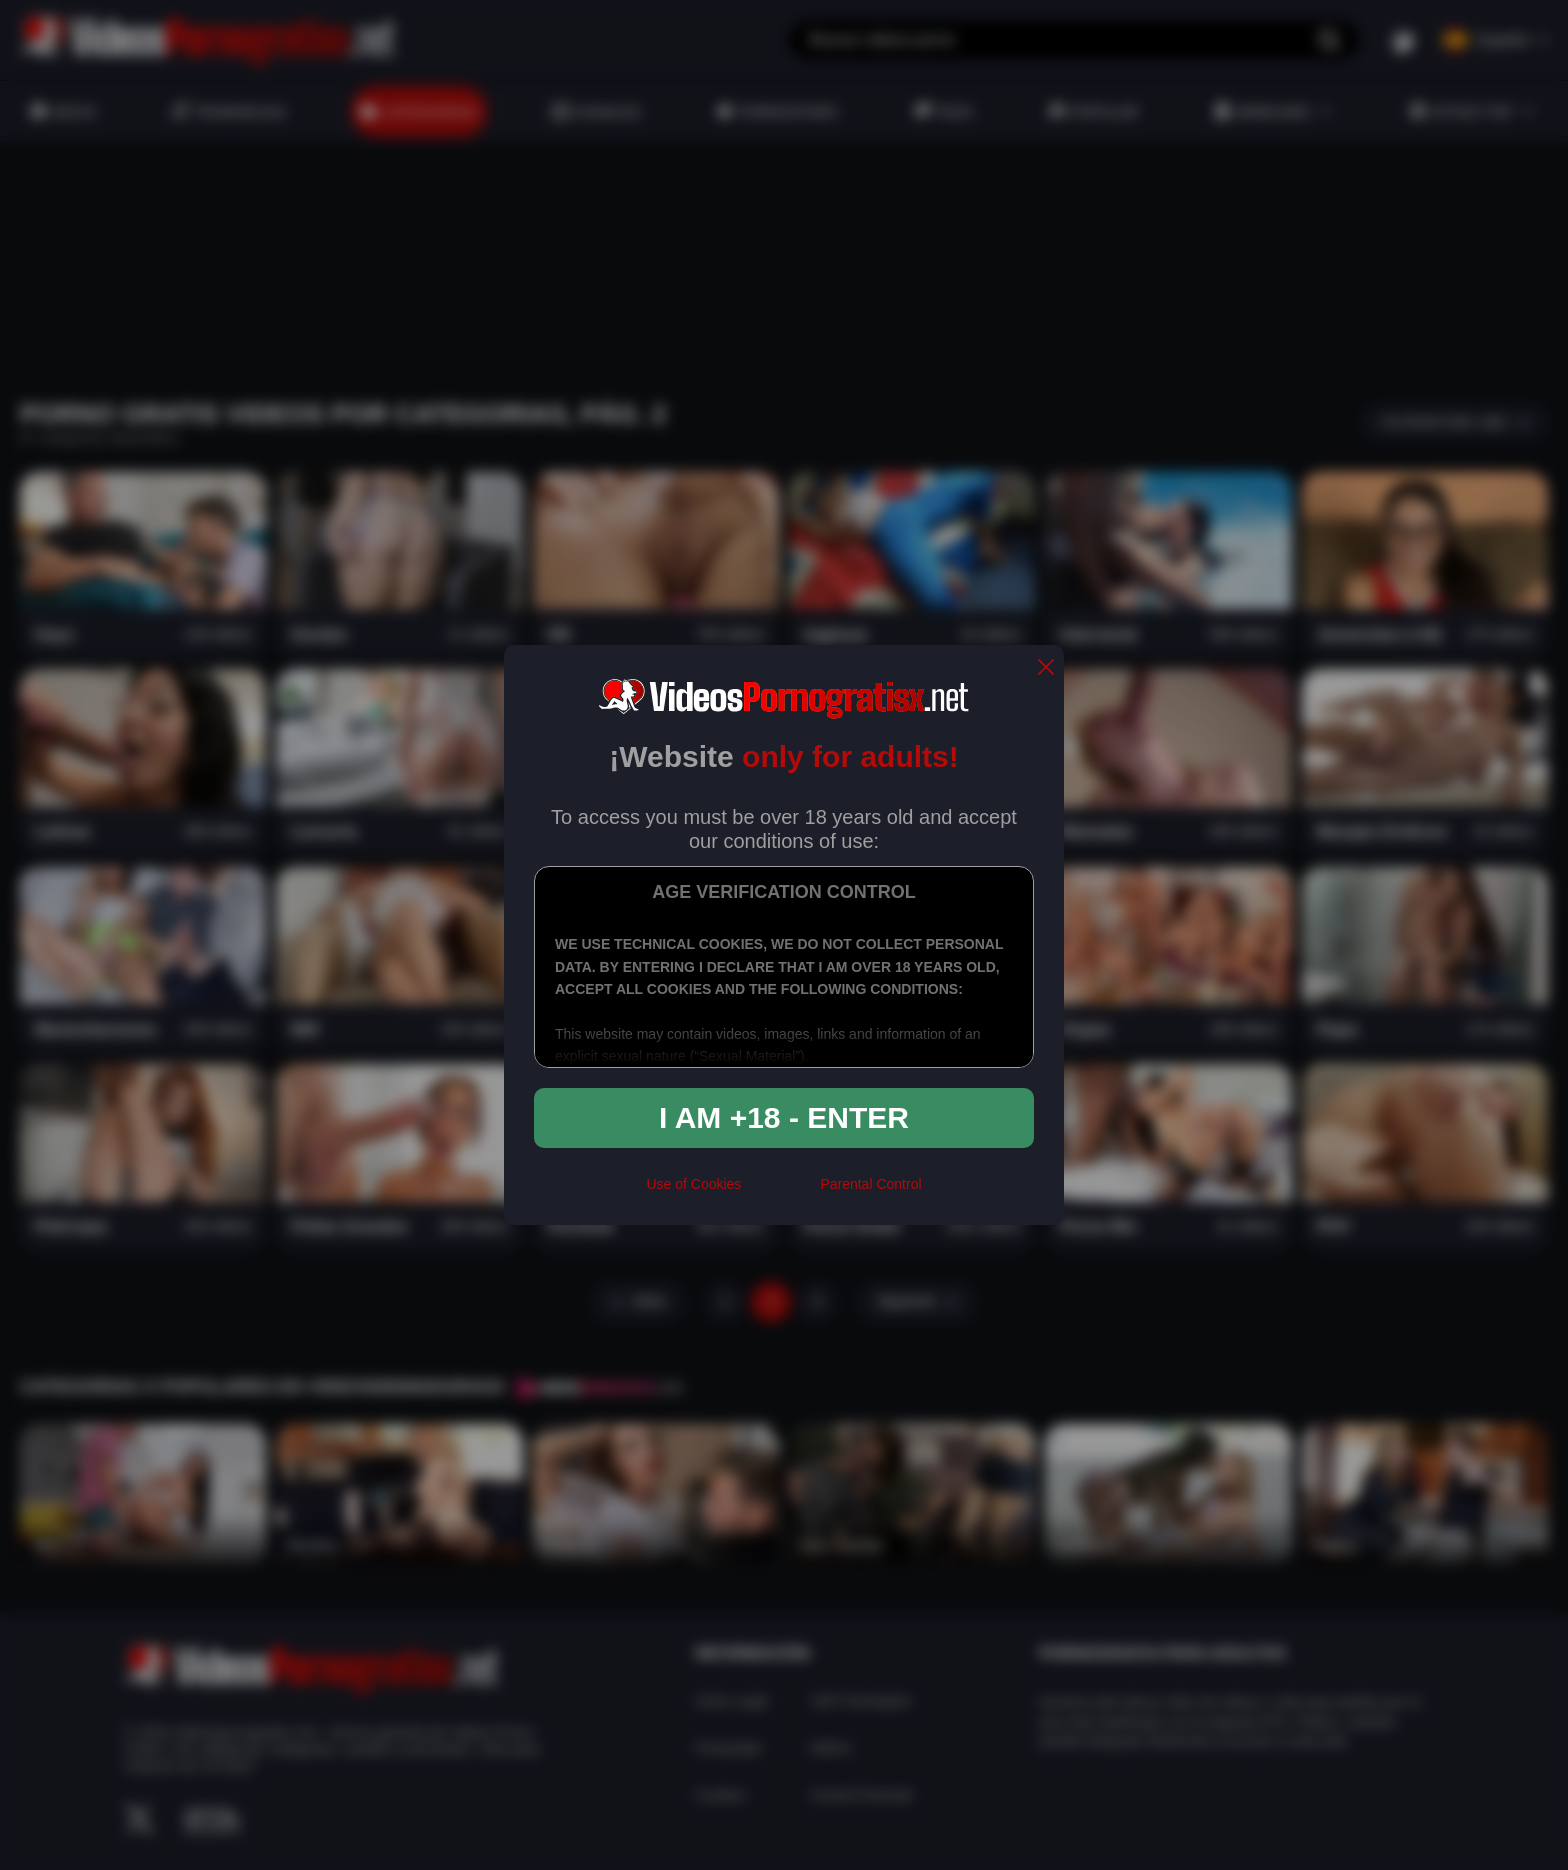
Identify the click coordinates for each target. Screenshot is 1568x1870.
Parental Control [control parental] (870, 1184)
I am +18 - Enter (784, 1117)
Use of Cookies (693, 1184)
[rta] (780, 1193)
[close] (1046, 668)
